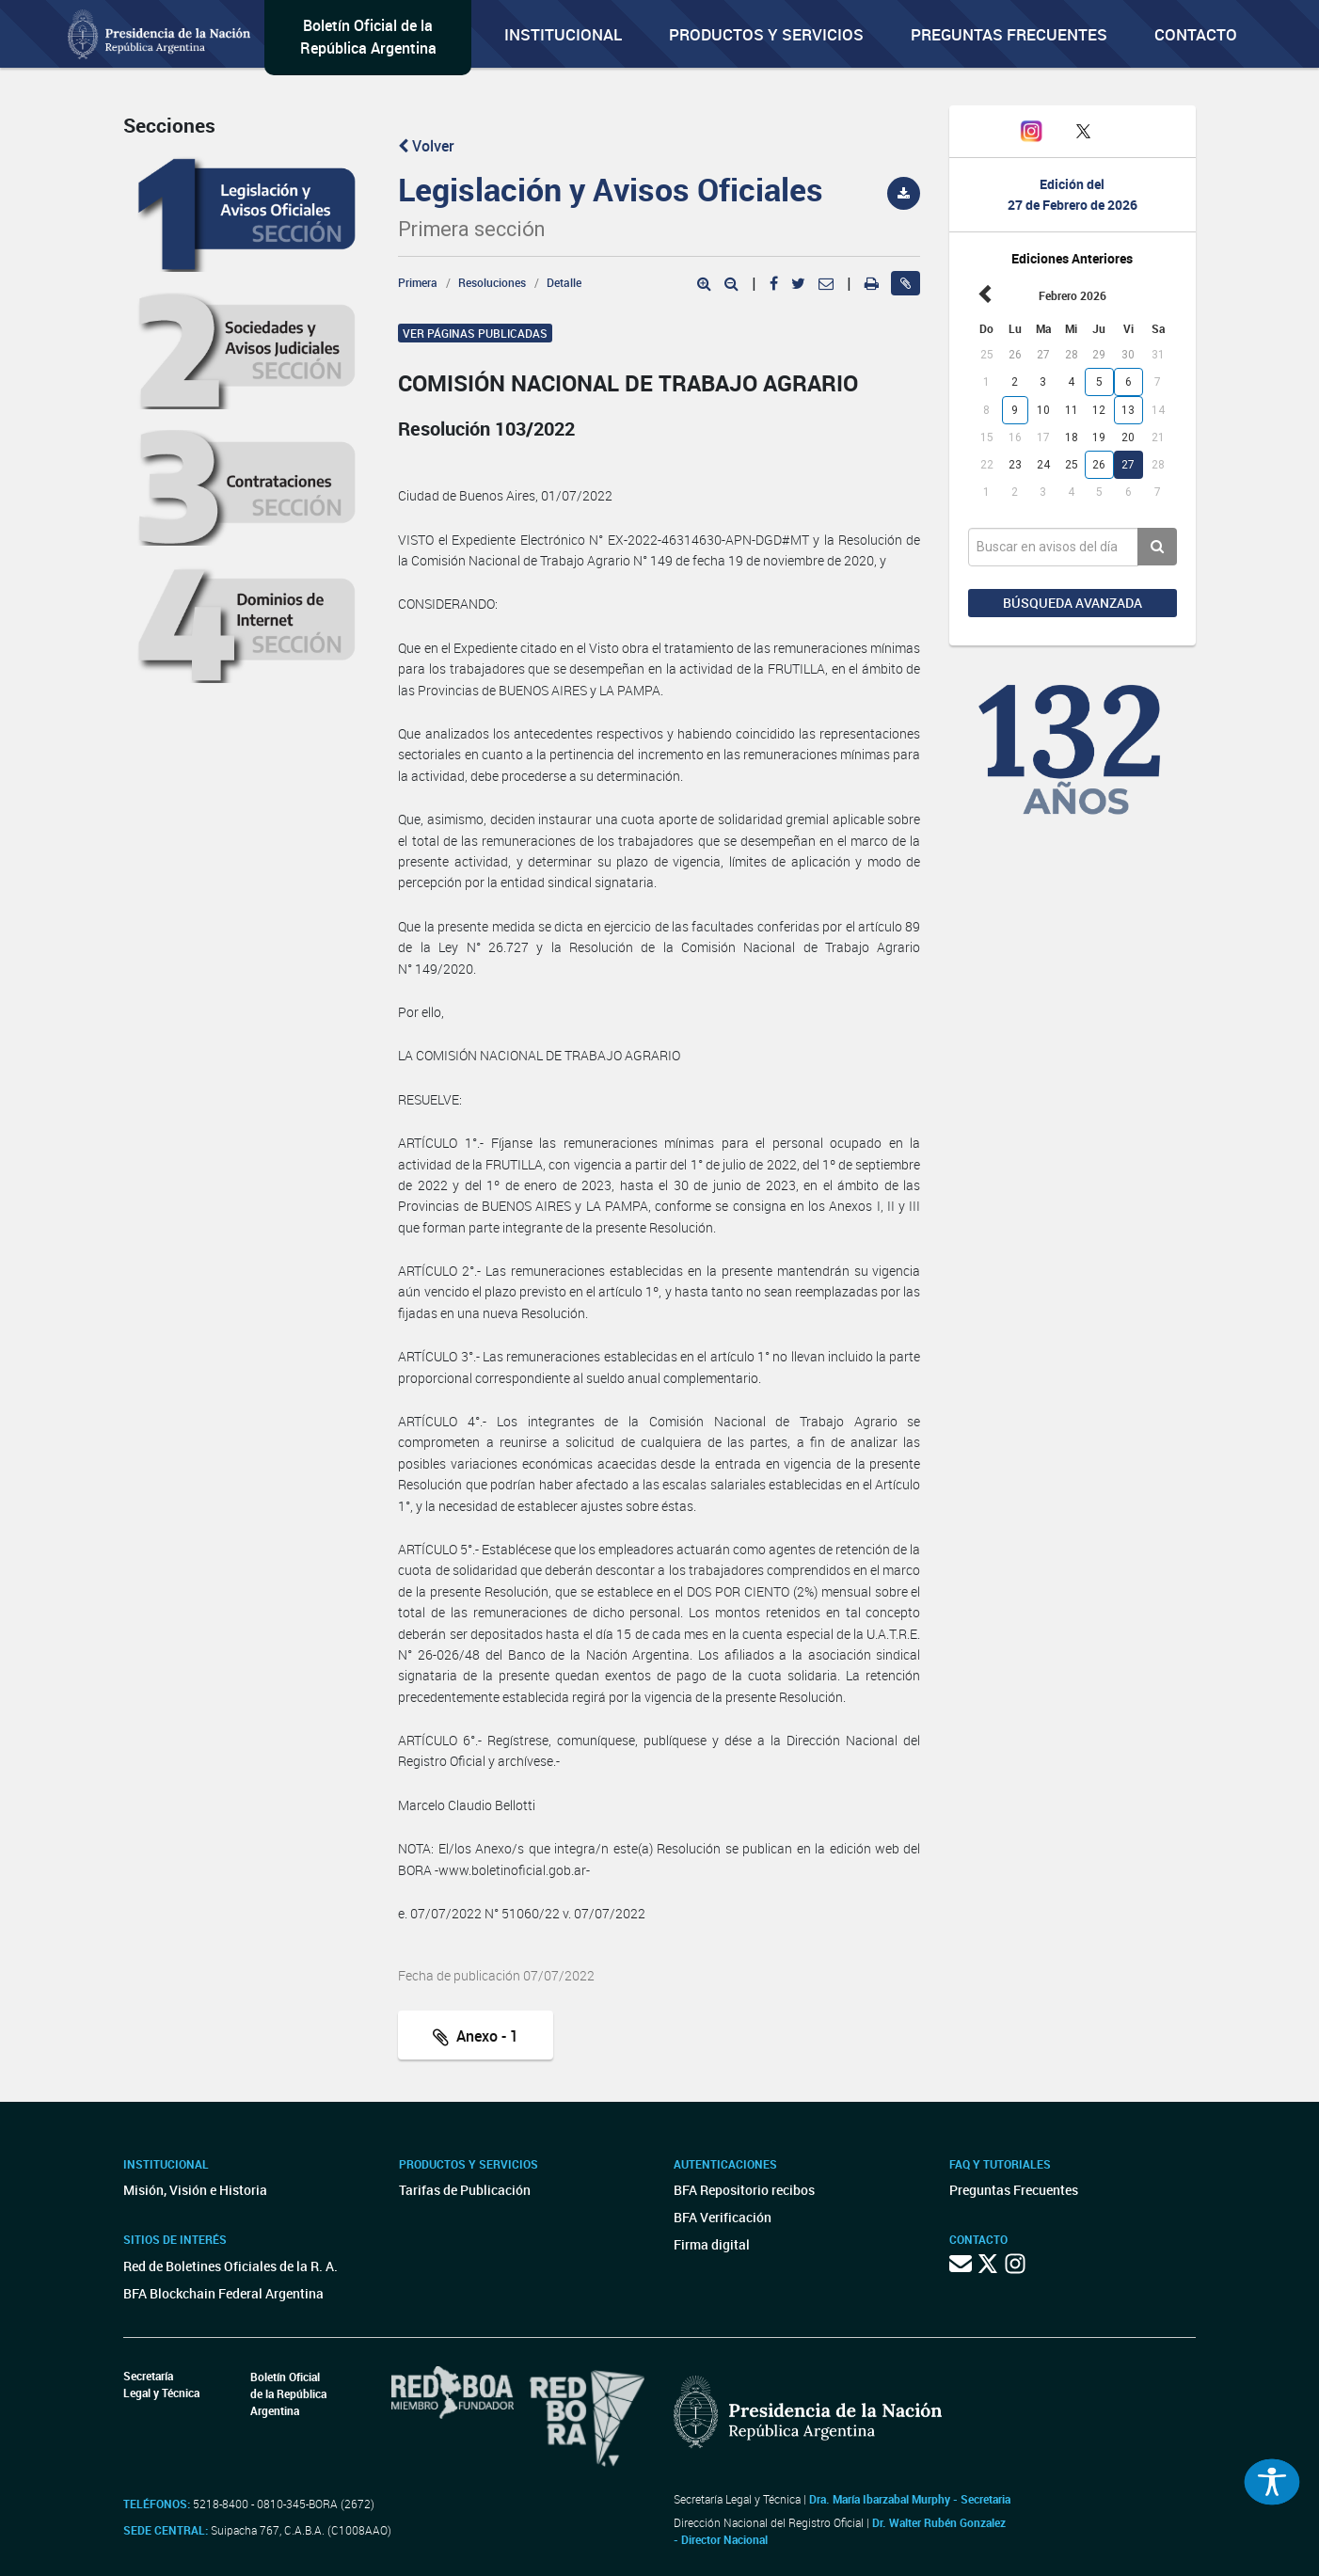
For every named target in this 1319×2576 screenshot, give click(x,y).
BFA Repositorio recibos (744, 2190)
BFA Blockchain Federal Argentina (223, 2293)
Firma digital (712, 2244)
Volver (426, 145)
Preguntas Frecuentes (1009, 34)
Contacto (1195, 34)
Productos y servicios (766, 34)
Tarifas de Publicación (465, 2190)
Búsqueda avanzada (1072, 603)
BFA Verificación (722, 2217)
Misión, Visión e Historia (195, 2190)
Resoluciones (492, 282)
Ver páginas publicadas (475, 333)
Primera (417, 282)
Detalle (564, 282)
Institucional (563, 34)
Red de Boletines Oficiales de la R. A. (230, 2266)
